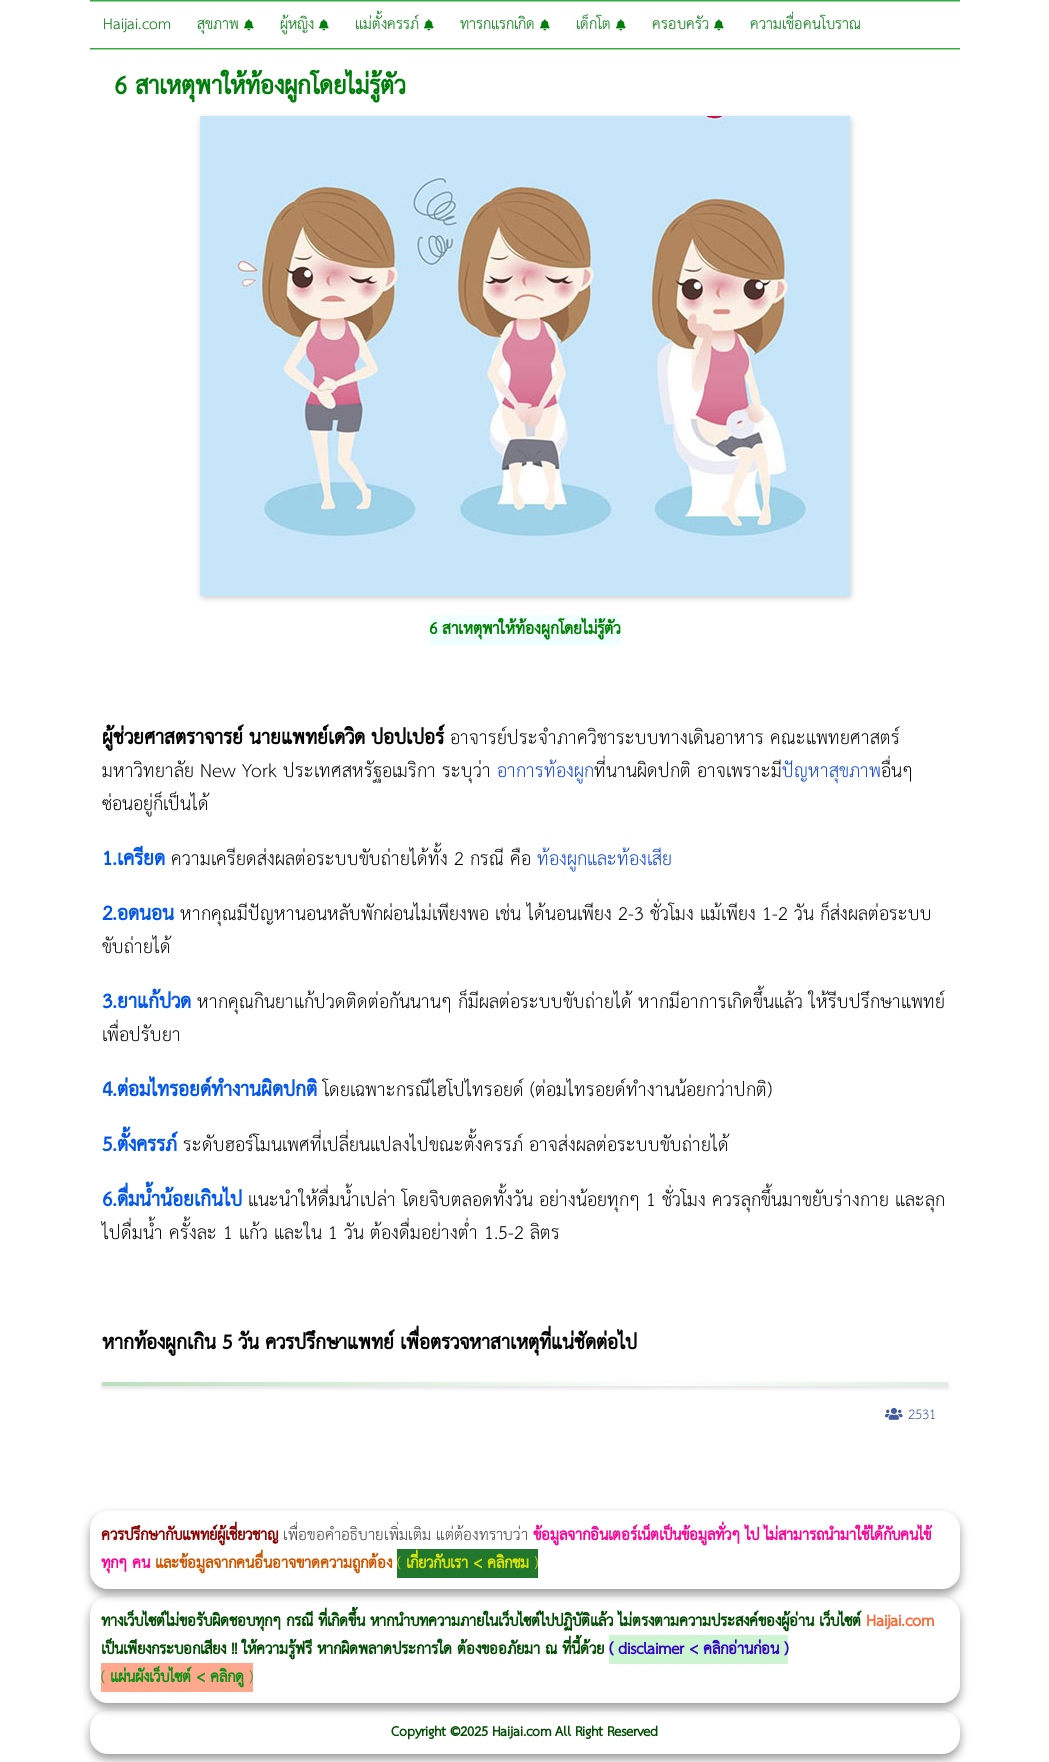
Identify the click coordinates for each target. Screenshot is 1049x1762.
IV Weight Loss (645, 1467)
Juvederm (184, 1497)
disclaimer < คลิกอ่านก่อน (698, 1649)
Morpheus (524, 1497)
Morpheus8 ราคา (823, 1467)
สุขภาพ (225, 24)
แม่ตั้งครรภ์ (394, 24)
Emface (554, 1497)
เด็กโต (601, 24)
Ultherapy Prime (570, 1497)
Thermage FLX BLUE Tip (581, 1497)
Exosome (200, 1497)
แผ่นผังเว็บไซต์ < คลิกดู (177, 1677)
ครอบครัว (688, 24)
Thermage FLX (707, 1467)
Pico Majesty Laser (143, 1497)
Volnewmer (508, 1497)
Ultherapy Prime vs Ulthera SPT (849, 1467)
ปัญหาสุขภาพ (831, 771)
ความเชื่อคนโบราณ (805, 24)
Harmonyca (206, 1497)
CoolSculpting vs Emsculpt (367, 1467)
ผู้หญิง (304, 24)
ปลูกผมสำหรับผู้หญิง (21, 1497)
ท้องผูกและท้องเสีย (604, 859)
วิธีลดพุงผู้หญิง (356, 1467)
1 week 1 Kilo (896, 1467)
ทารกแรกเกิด (505, 24)
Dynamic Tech (786, 1467)
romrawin (614, 1467)
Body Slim (289, 1467)
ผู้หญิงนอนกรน (100, 1467)
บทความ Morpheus (592, 1467)
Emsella (540, 1467)
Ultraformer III (541, 1497)
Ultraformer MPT (548, 1497)
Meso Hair (0, 1497)
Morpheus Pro (524, 1467)
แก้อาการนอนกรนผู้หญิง (201, 1467)
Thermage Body (503, 1467)
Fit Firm (982, 1467)
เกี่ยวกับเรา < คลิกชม (467, 1563)
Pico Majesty (137, 1497)
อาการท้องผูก (545, 771)
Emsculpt (561, 1467)
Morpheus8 (272, 1467)
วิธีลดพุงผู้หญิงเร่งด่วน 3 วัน (283, 1467)
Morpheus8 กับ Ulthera (305, 1467)
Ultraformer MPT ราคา (744, 1467)
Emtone (890, 1467)
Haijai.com (137, 24)
